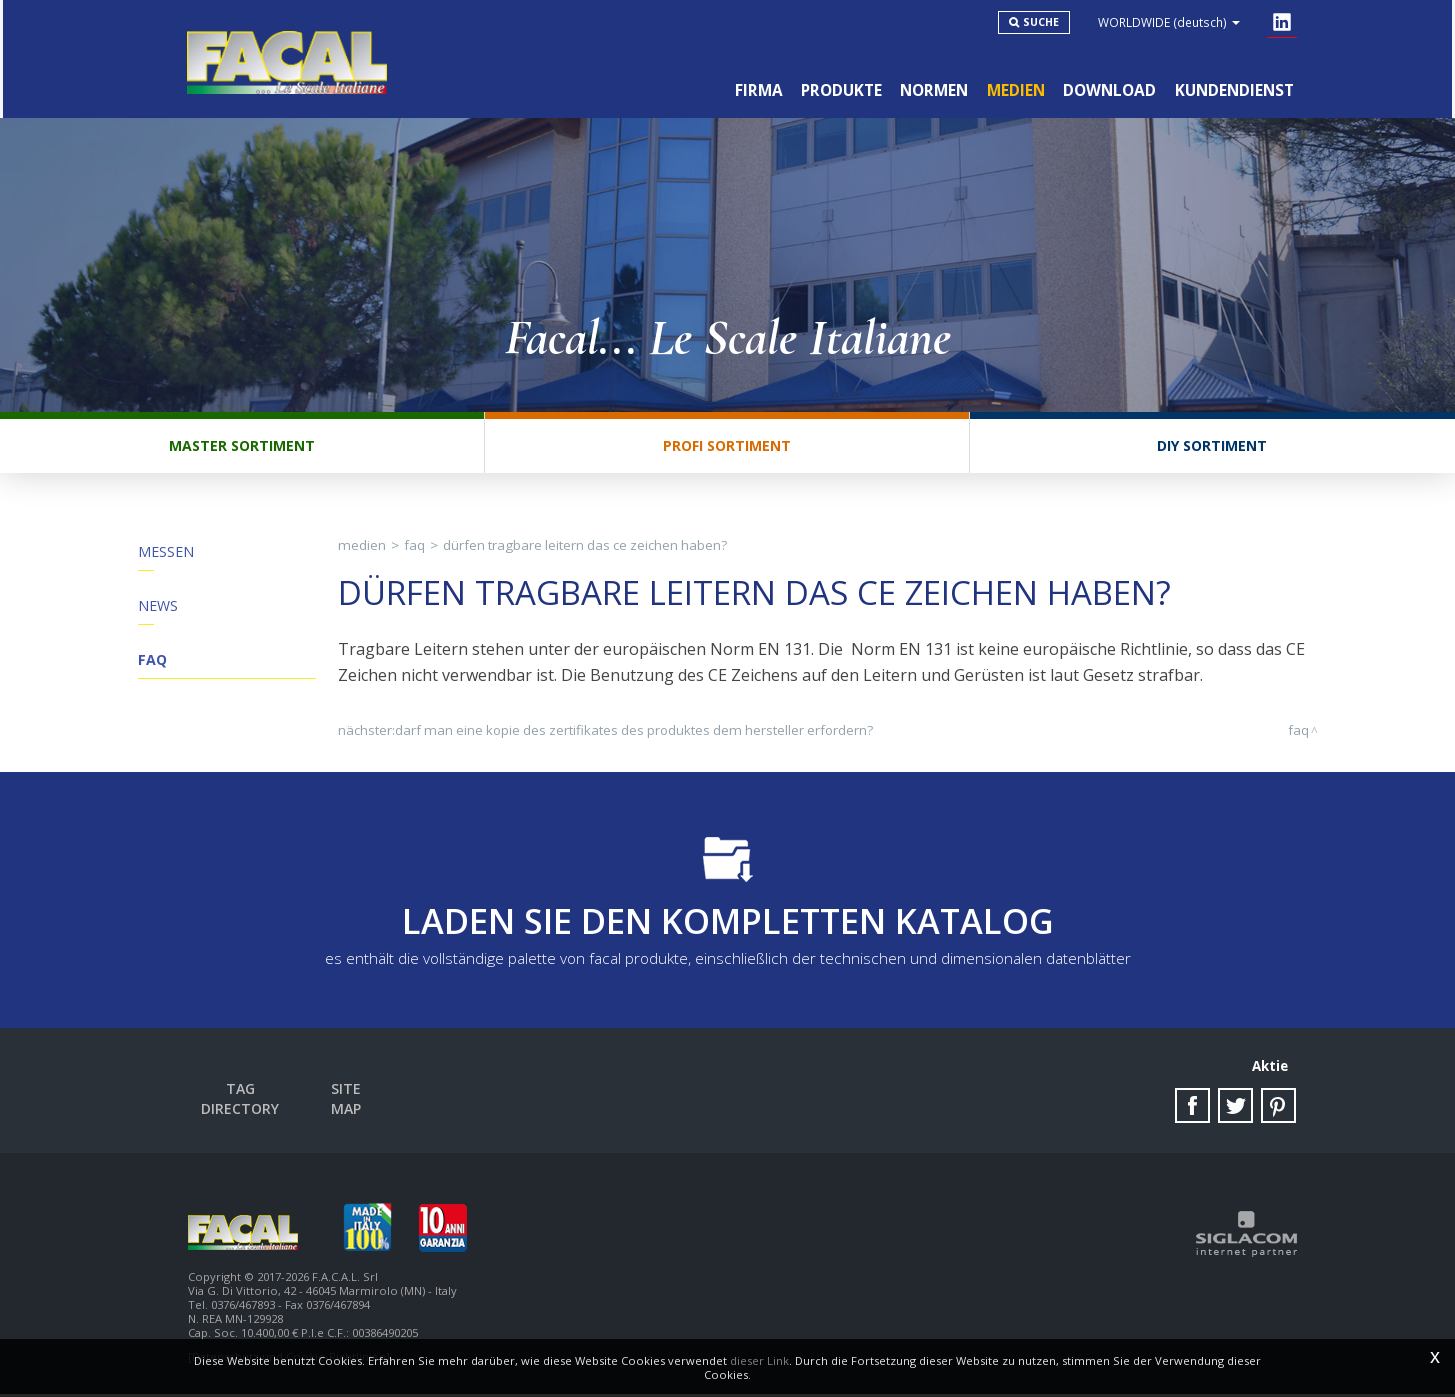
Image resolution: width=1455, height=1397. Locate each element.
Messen (166, 558)
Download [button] (1107, 88)
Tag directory (243, 1097)
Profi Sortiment (727, 452)
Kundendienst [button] (1233, 88)
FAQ (152, 670)
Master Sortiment (242, 452)
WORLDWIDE (1173, 22)
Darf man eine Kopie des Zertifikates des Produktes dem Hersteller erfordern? (634, 737)
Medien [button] (1012, 88)
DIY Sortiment (1212, 452)
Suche (1045, 22)
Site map (351, 1097)
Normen (929, 88)
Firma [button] (750, 88)
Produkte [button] (834, 88)
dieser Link (759, 1360)
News (158, 614)
